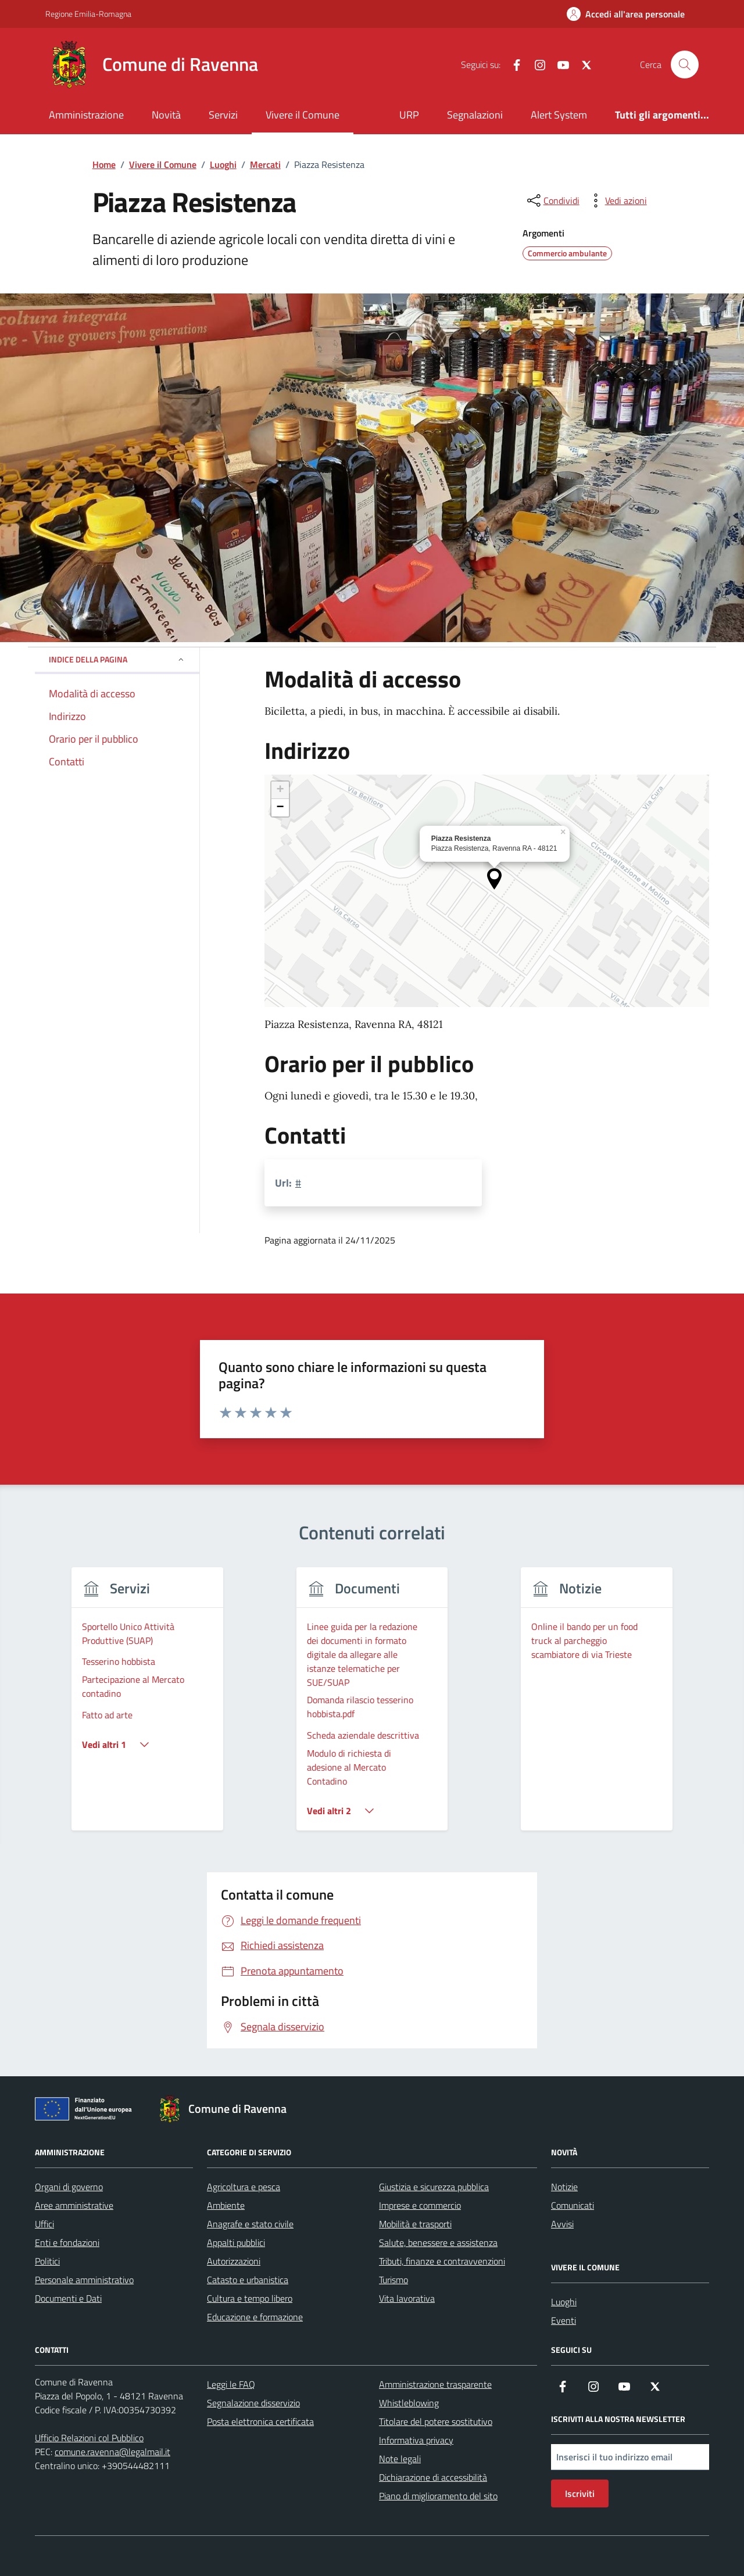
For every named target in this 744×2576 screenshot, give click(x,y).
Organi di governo (69, 2187)
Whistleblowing (409, 2403)
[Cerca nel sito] (685, 64)
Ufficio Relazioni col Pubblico (89, 2438)
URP (409, 115)
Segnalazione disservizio (253, 2403)
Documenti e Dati (68, 2298)
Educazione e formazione (255, 2317)
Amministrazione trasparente (435, 2384)
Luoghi (564, 2302)
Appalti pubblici (236, 2242)
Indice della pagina (117, 659)
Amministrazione (86, 115)
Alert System (559, 115)
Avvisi (562, 2224)
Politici (47, 2261)
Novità (166, 115)
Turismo (393, 2280)
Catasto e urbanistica (247, 2280)
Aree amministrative (74, 2205)
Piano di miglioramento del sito (438, 2496)
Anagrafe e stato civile (250, 2224)
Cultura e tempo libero (249, 2298)
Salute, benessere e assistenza (438, 2242)
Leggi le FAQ (231, 2384)
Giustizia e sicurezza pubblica (434, 2187)
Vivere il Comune (302, 115)
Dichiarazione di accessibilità (433, 2477)
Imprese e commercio (420, 2205)
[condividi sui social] (552, 200)
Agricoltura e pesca (243, 2187)
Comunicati (572, 2205)
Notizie (564, 2187)
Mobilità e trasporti (415, 2224)
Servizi (223, 115)
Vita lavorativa (407, 2298)
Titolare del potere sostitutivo (435, 2421)
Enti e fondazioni (67, 2242)
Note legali (400, 2459)
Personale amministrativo (84, 2280)
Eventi (563, 2320)
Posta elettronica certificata (260, 2421)
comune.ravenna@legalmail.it (112, 2452)
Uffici (44, 2224)
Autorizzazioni (233, 2261)
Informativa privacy (416, 2440)
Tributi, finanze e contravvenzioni (442, 2261)
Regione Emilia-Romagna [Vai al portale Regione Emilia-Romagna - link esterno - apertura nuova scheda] (88, 14)
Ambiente (226, 2205)
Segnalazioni (475, 115)
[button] (494, 879)
